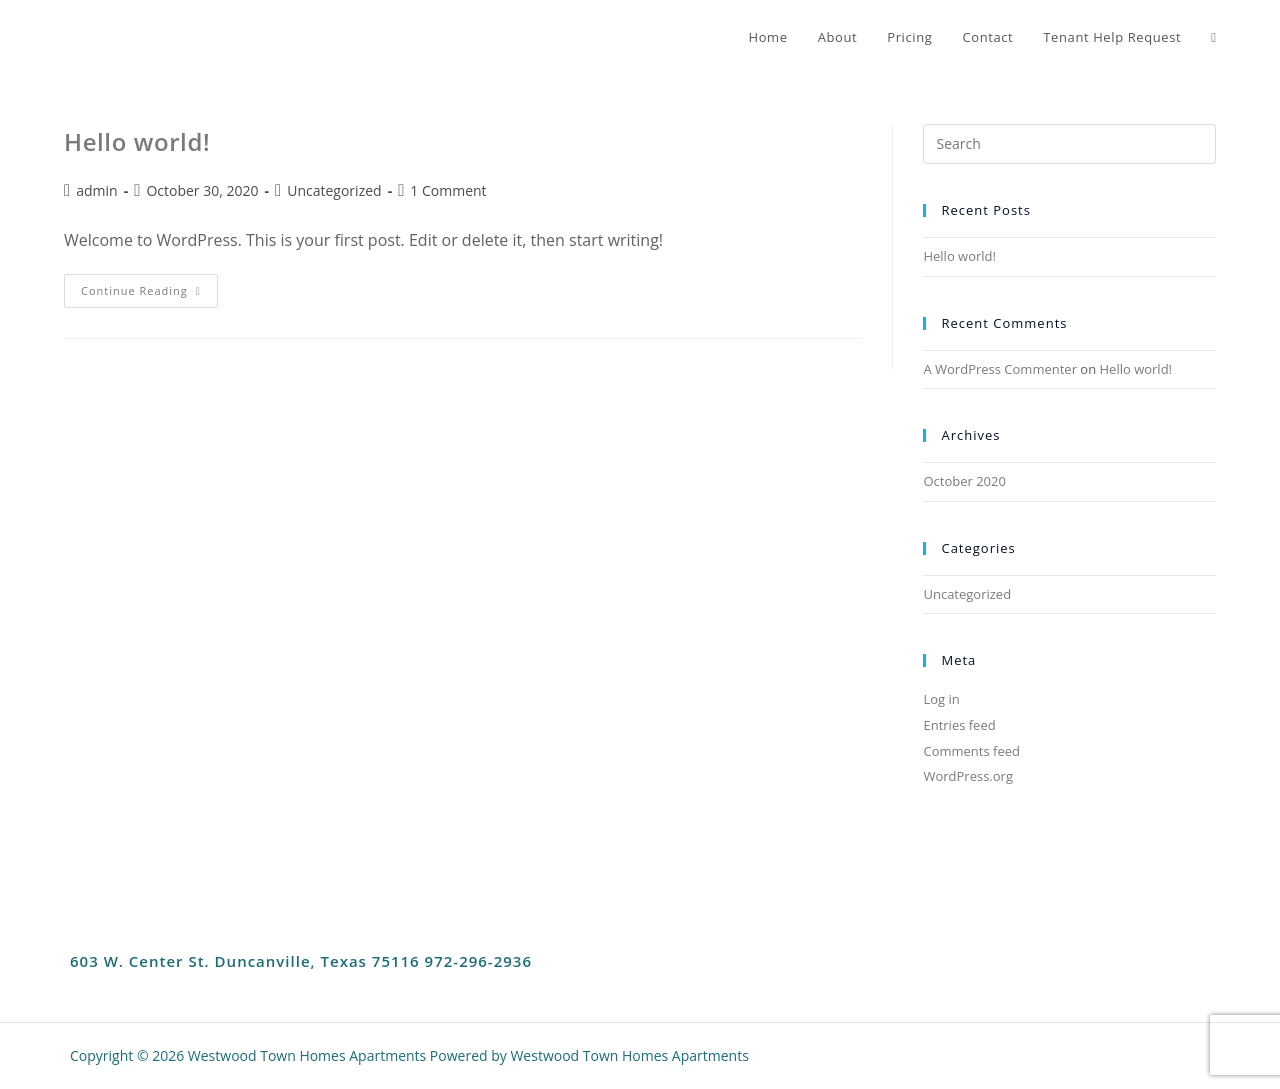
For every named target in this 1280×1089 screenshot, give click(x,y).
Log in (941, 699)
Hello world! (137, 141)
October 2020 (964, 481)
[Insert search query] (1069, 144)
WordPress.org (968, 776)
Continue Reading (149, 286)
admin (96, 190)
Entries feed (959, 725)
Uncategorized (334, 190)
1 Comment (448, 190)
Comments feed (971, 751)
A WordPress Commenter (1000, 369)
